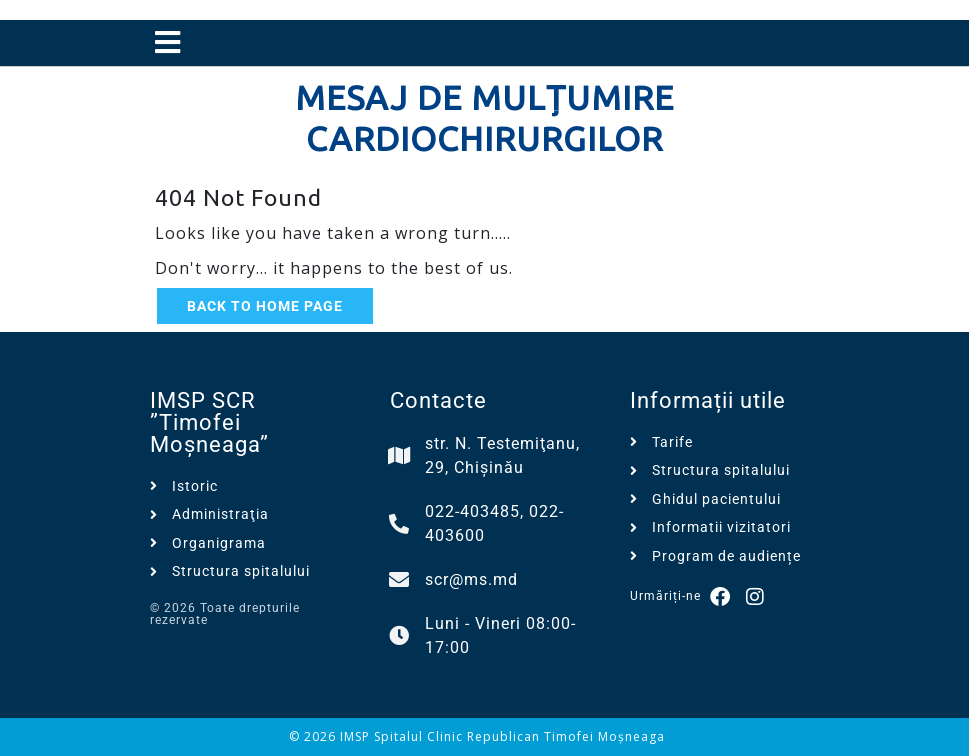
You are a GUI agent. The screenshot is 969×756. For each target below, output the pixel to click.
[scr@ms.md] (400, 580)
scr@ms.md (471, 579)
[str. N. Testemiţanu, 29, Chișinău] (400, 456)
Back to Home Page (265, 306)
